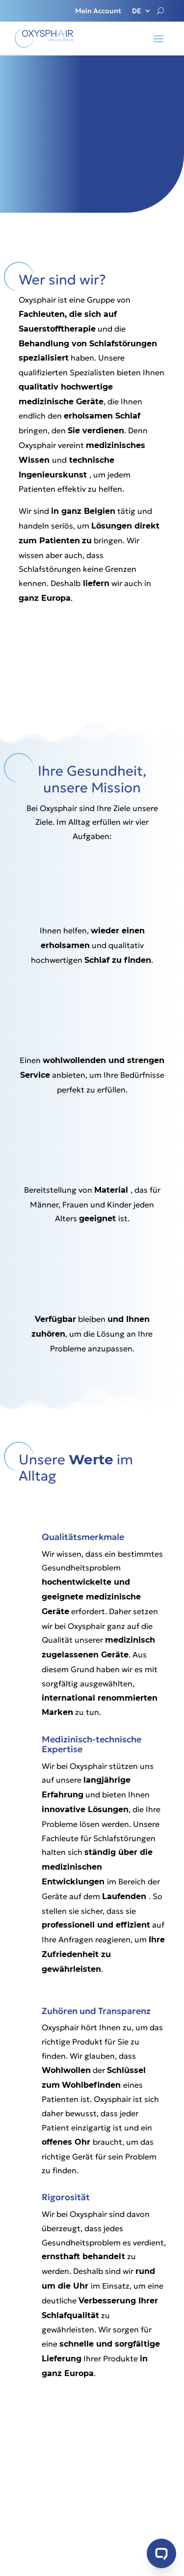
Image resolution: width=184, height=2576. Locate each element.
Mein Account (98, 11)
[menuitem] (141, 12)
